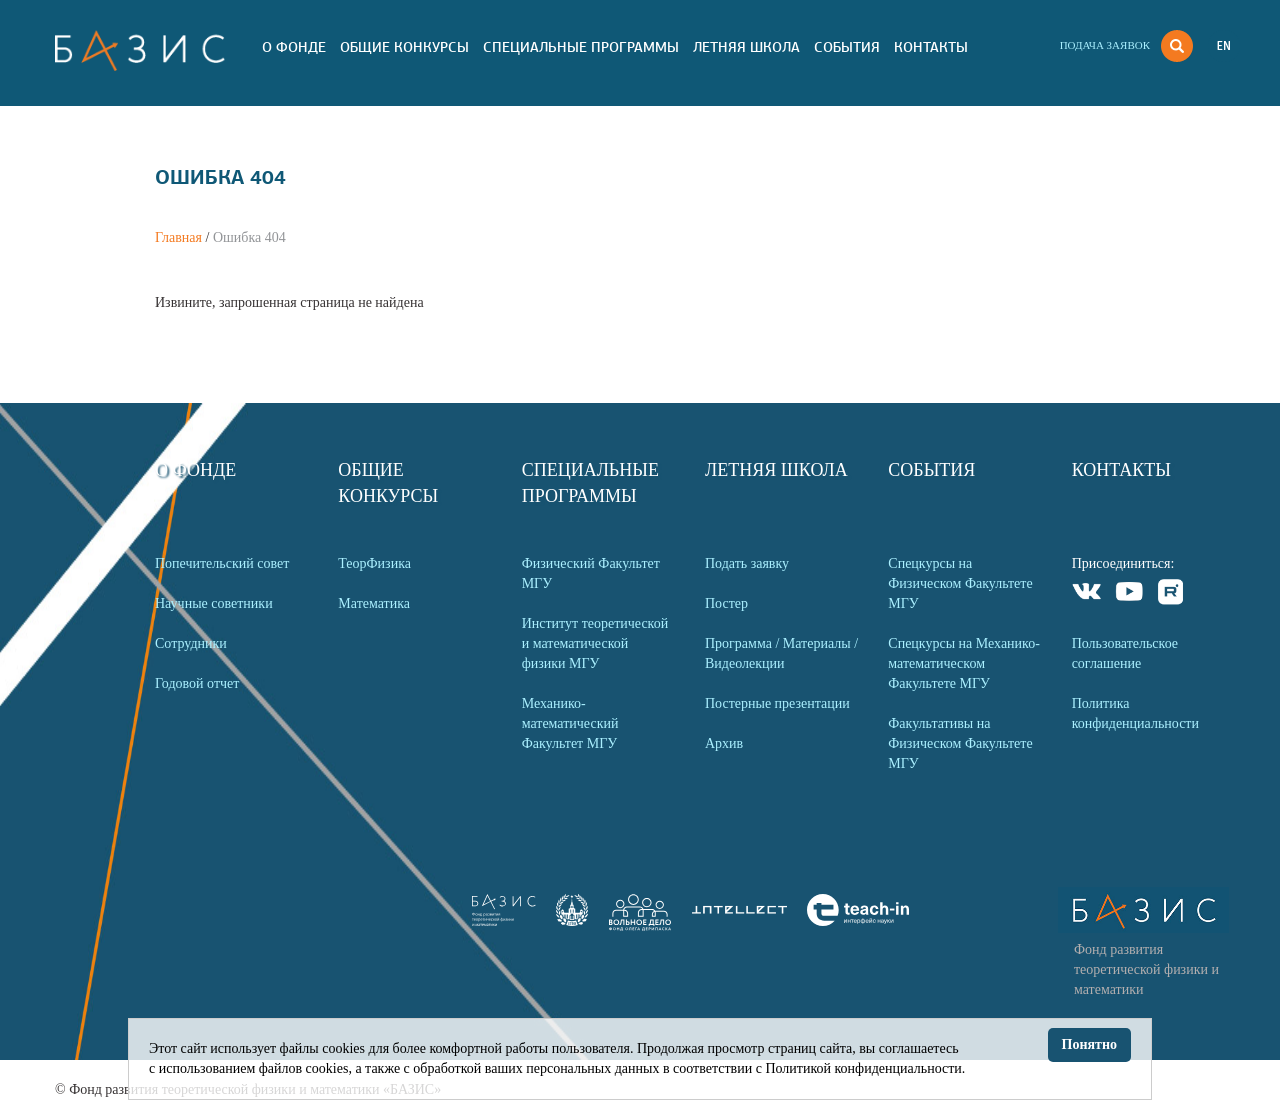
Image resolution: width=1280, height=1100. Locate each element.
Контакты (931, 47)
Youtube (1129, 594)
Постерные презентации (777, 703)
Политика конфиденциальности (1135, 713)
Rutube (1171, 594)
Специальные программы (581, 47)
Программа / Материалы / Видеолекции (781, 653)
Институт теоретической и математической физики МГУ (595, 643)
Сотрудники (191, 643)
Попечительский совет (222, 563)
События (847, 47)
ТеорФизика (374, 563)
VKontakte (1087, 594)
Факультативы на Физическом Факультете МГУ (960, 743)
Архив (724, 743)
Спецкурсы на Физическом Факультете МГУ (960, 583)
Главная (178, 237)
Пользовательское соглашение (1125, 653)
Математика (374, 603)
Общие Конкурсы (404, 47)
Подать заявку (747, 563)
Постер (726, 603)
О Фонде (294, 47)
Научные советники (214, 603)
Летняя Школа (746, 47)
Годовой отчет (197, 683)
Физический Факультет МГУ (591, 573)
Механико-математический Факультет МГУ (570, 723)
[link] (572, 921)
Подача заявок (1105, 45)
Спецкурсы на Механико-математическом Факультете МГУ (964, 663)
